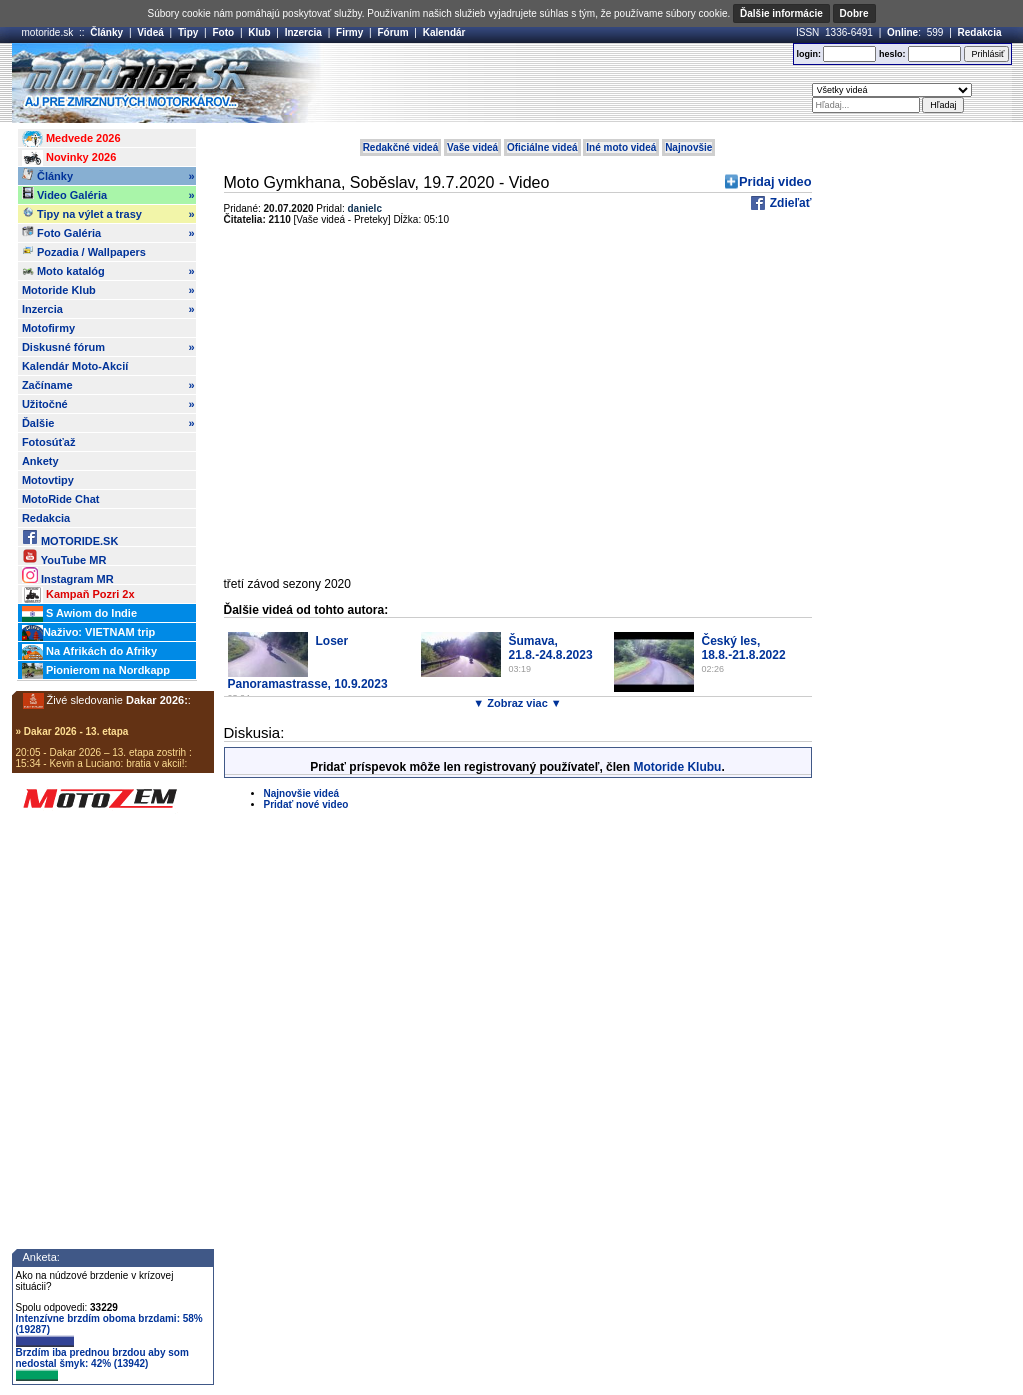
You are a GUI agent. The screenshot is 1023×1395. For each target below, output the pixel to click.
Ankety (40, 461)
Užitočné (108, 404)
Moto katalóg (108, 271)
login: (808, 54)
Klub (259, 32)
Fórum (392, 32)
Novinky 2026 (69, 158)
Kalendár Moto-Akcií (75, 366)
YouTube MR (64, 556)
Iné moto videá (621, 147)
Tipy (188, 32)
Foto (223, 32)
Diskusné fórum (108, 347)
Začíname (108, 385)
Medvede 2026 (71, 139)
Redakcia (980, 32)
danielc (365, 208)
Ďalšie (108, 423)
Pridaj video (775, 181)
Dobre (854, 13)
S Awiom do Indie (79, 614)
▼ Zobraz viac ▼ (517, 703)
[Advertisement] (541, 83)
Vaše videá (472, 147)
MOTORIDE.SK (70, 537)
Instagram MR (68, 575)
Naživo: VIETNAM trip (88, 633)
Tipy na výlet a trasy (108, 214)
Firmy (349, 32)
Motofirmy (48, 328)
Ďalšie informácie (781, 13)
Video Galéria (108, 195)
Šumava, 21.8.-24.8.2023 (551, 648)
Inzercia (303, 32)
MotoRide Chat (61, 499)
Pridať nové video (306, 804)
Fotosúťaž (49, 442)
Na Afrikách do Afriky (89, 652)
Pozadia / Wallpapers (84, 251)
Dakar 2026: (157, 700)
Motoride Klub (108, 290)
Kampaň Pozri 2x (78, 595)
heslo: (892, 54)
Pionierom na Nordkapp (96, 671)
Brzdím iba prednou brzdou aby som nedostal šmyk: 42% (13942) (102, 1364)
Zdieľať (788, 203)
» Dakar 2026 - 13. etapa (72, 731)
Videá (150, 32)
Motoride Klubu (677, 767)
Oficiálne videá (542, 147)
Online (902, 32)
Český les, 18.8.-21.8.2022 (744, 648)
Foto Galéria (108, 233)
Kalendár (444, 32)
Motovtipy (48, 480)
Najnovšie (688, 147)
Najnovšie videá (302, 793)
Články (106, 32)
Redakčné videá (401, 147)
